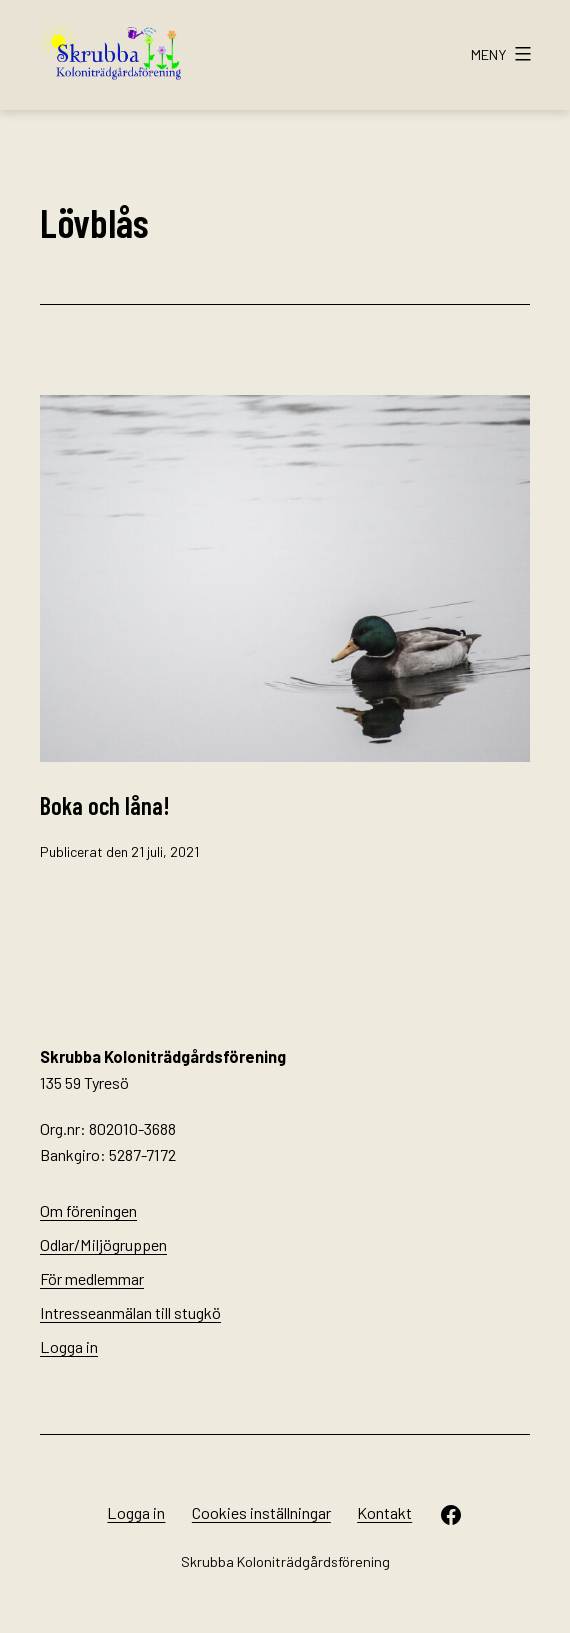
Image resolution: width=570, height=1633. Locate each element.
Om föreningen (88, 1210)
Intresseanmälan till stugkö (130, 1312)
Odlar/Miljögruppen (103, 1244)
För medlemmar (92, 1278)
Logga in (69, 1346)
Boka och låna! (105, 805)
